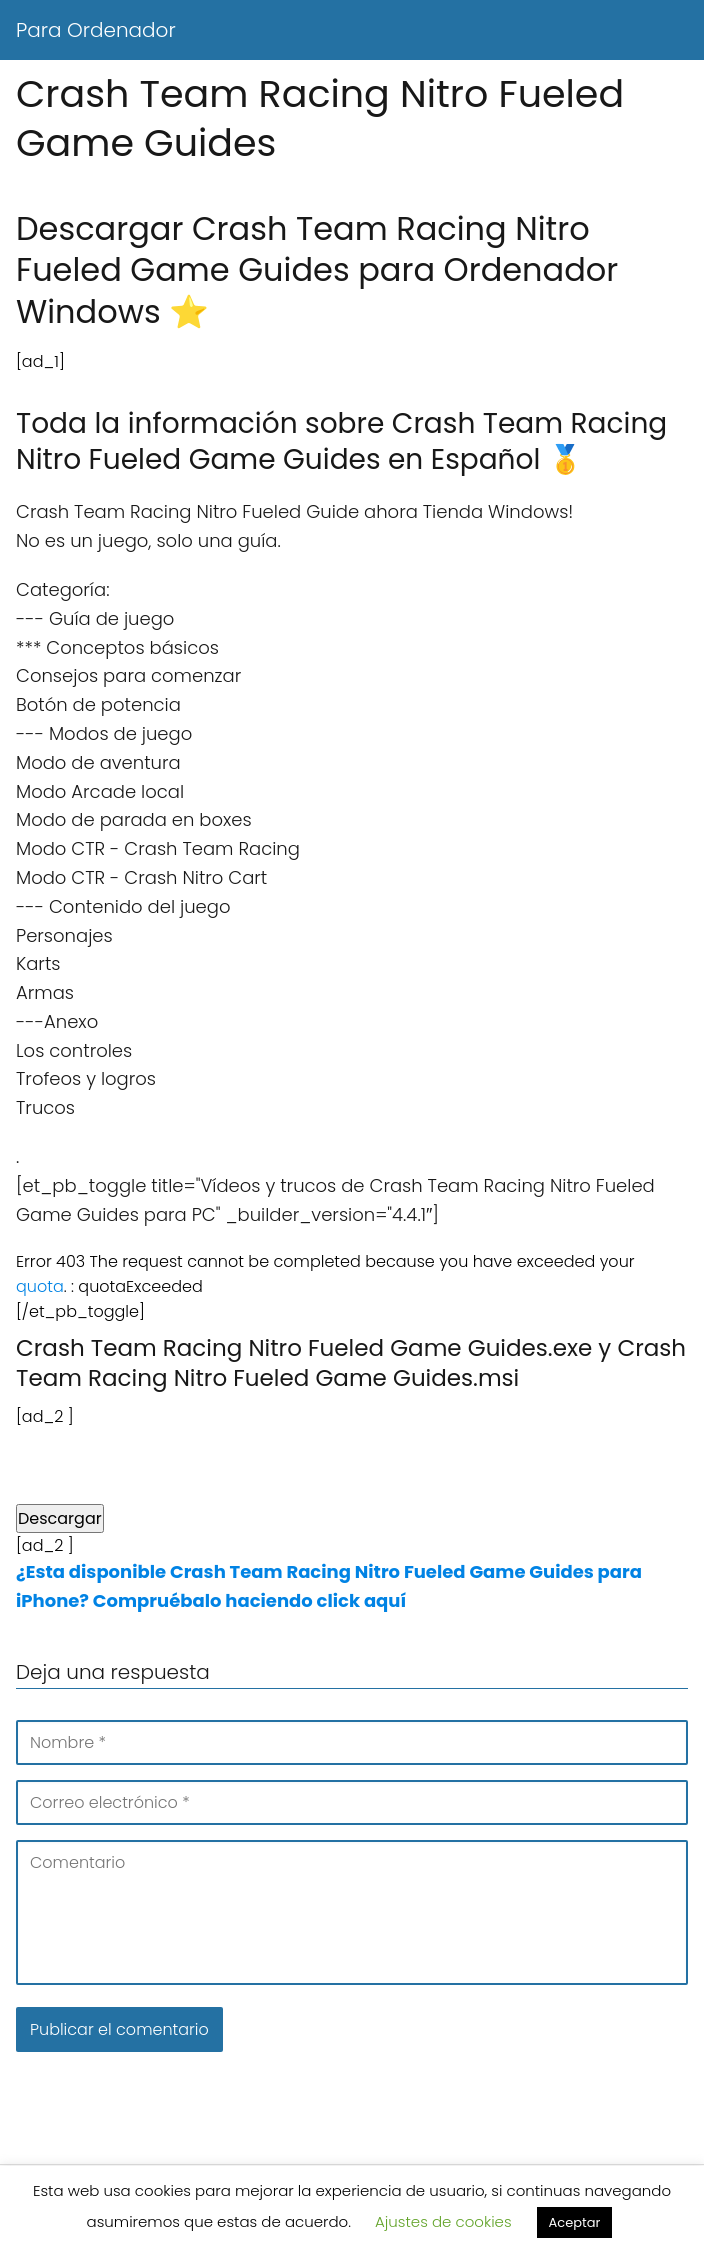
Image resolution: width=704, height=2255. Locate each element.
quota (40, 1286)
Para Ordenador (96, 30)
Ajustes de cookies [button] (443, 2221)
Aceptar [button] (575, 2222)
